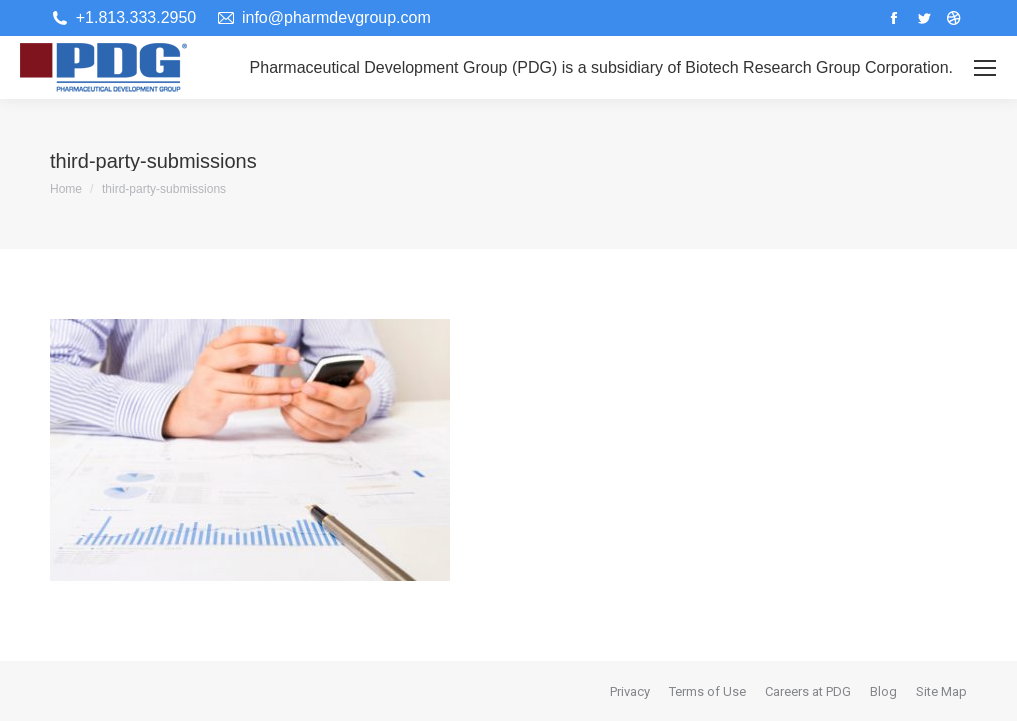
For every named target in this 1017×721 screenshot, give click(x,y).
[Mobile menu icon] (985, 68)
